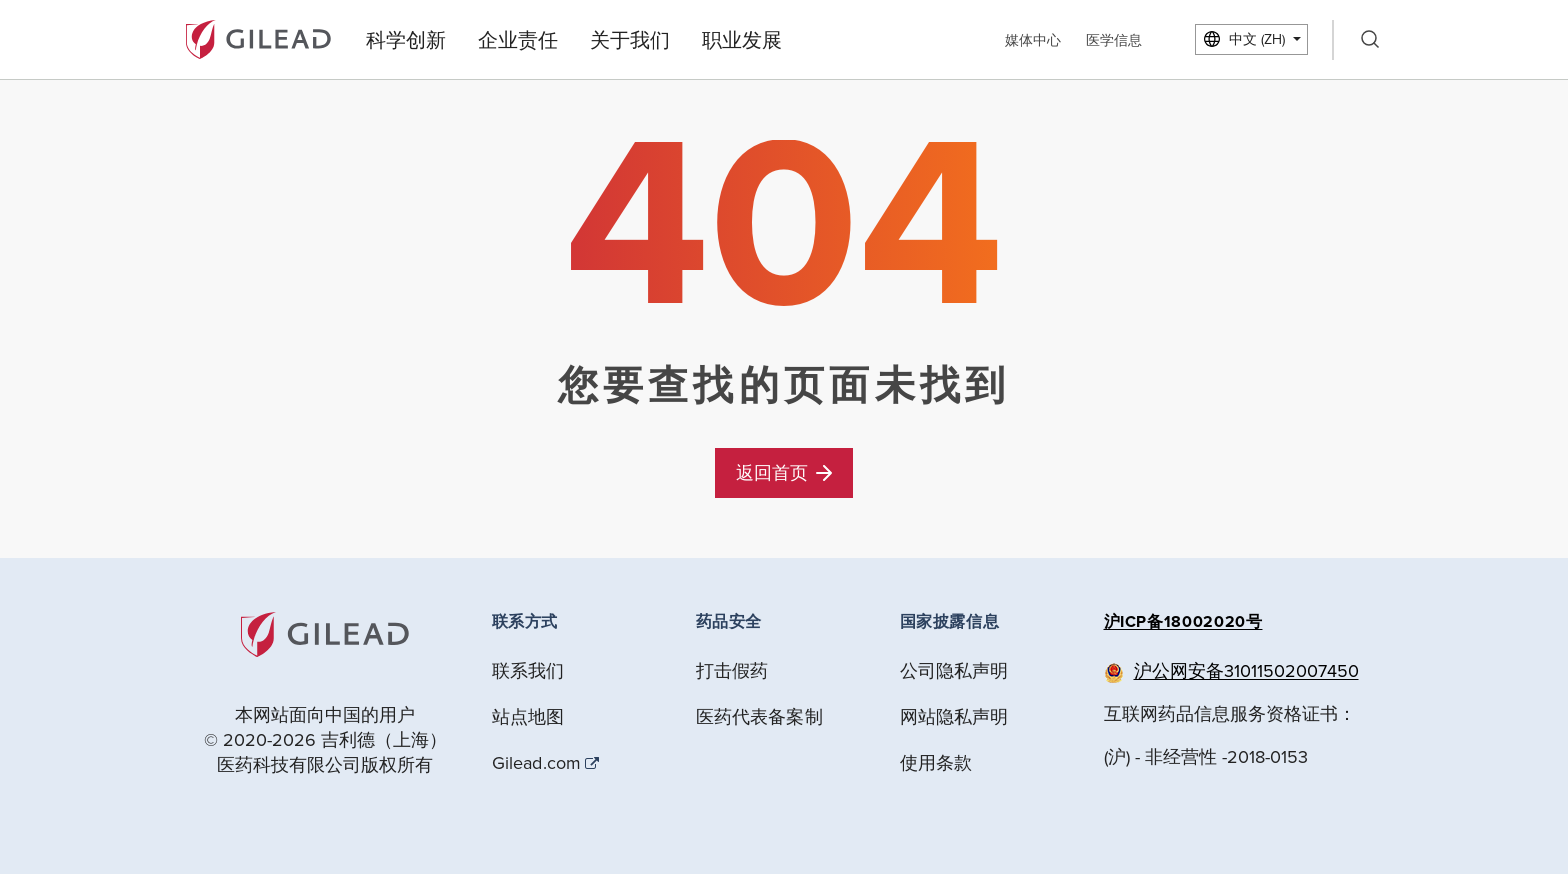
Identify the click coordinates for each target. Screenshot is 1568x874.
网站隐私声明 (954, 716)
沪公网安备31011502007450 (1246, 670)
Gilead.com (537, 763)
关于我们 (630, 39)
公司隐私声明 (954, 670)
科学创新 (406, 39)
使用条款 (936, 762)
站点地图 (528, 716)
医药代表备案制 (759, 716)
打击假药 (732, 670)
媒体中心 (1033, 40)
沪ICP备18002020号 (1183, 621)
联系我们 (528, 670)
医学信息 (1114, 40)
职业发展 (742, 39)
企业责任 (518, 39)
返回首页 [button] (784, 472)
